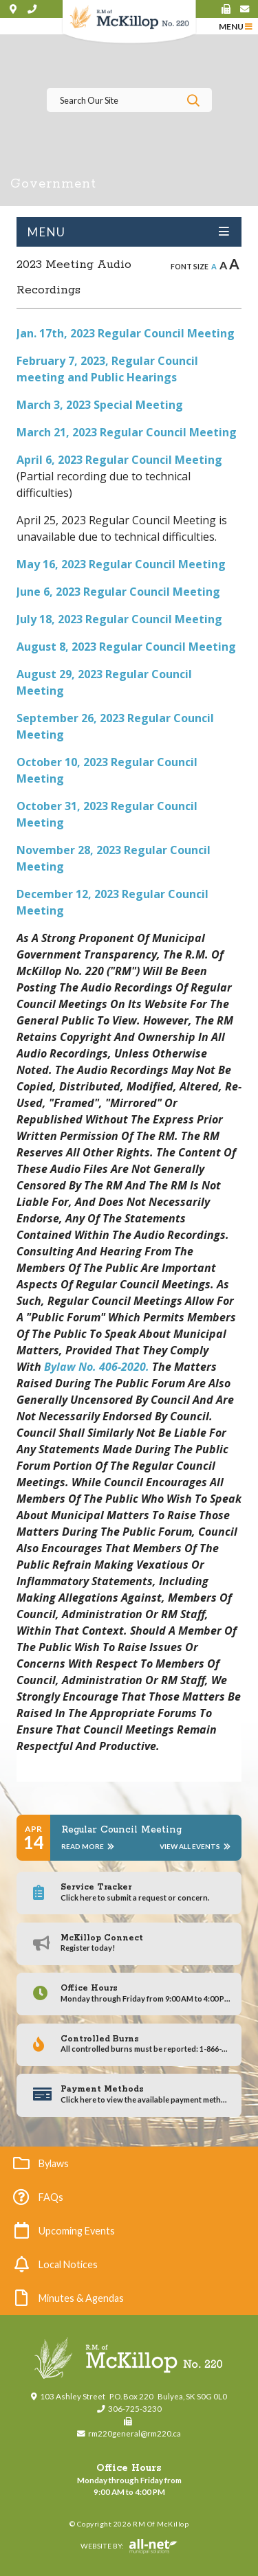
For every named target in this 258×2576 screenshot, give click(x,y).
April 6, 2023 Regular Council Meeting (119, 459)
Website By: (97, 2546)
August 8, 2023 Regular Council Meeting (126, 646)
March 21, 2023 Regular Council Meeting (127, 432)
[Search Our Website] (129, 100)
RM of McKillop (129, 22)
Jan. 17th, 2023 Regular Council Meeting (126, 333)
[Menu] (235, 26)
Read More (87, 1846)
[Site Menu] (129, 232)
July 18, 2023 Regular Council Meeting (119, 619)
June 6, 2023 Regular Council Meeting (118, 591)
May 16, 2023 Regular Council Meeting (121, 564)
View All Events (195, 1846)
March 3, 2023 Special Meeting (100, 404)
